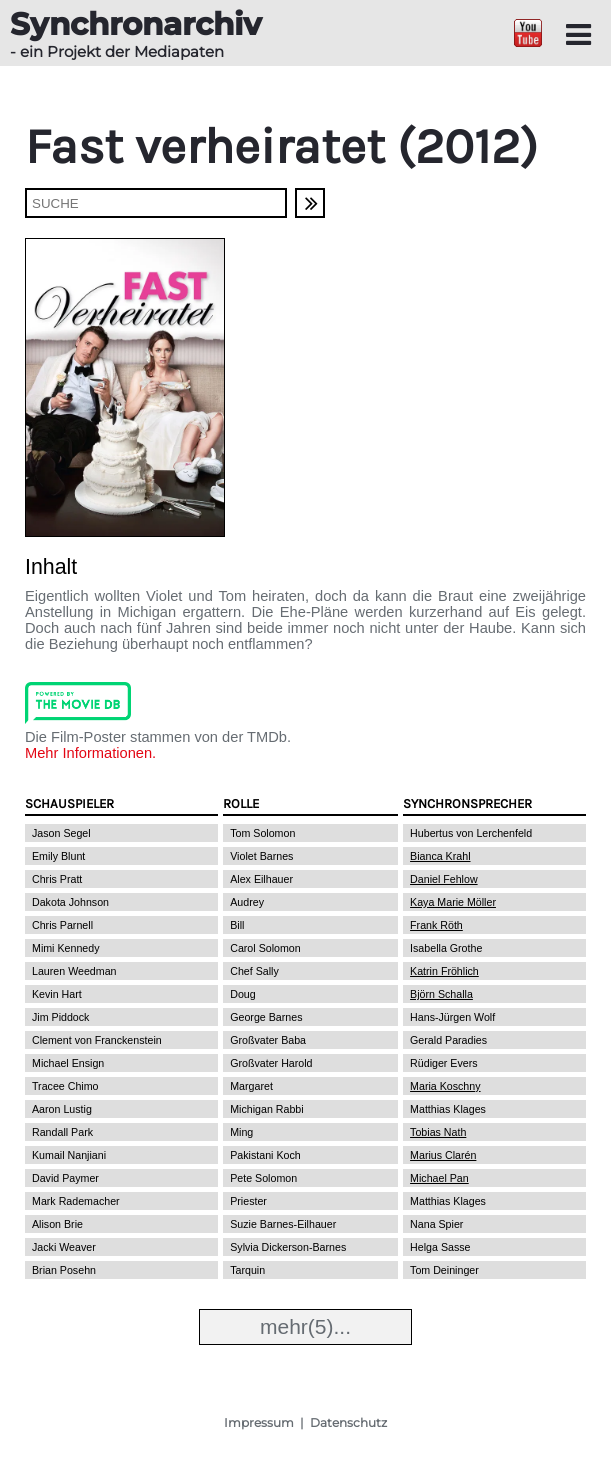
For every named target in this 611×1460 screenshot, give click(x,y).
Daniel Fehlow (444, 879)
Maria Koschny (445, 1086)
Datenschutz (348, 1422)
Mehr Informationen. (90, 753)
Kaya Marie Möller (453, 902)
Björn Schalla (441, 994)
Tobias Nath (438, 1132)
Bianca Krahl (440, 856)
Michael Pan (439, 1178)
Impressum (259, 1422)
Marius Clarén (443, 1155)
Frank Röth (436, 925)
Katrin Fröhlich (444, 971)
